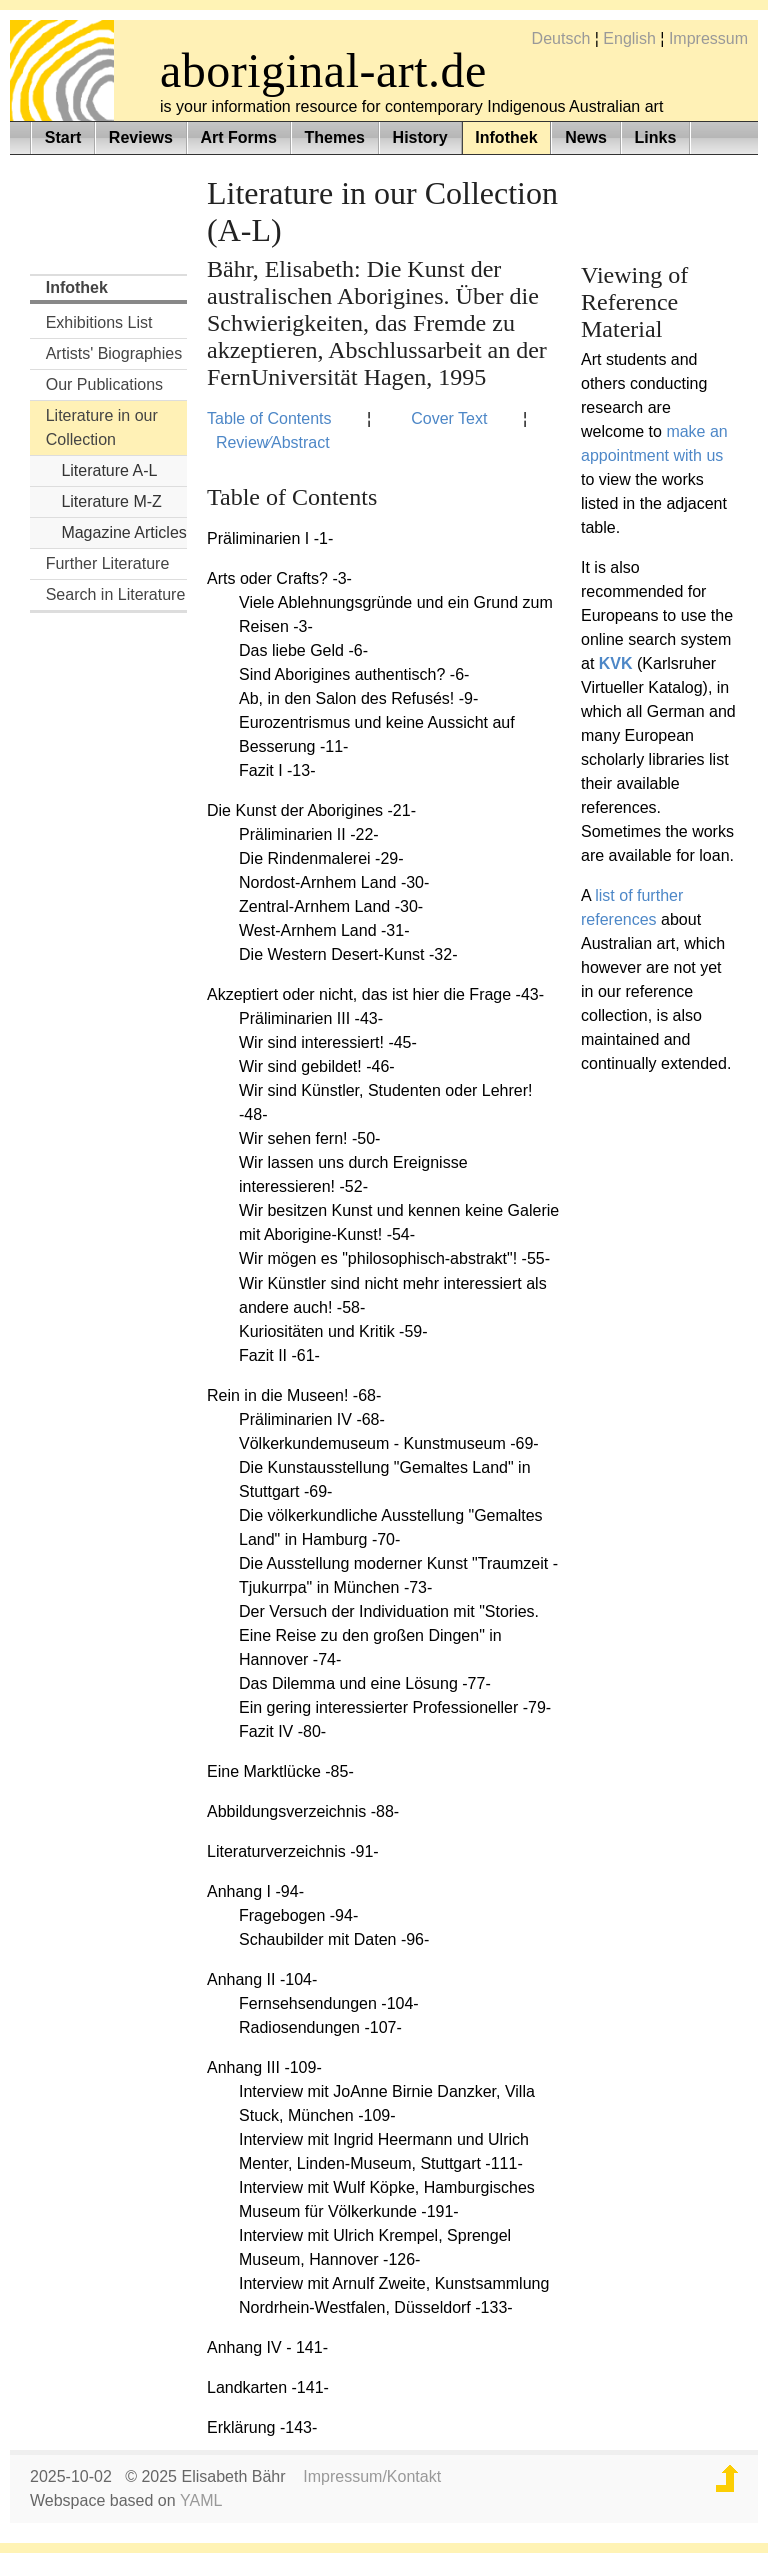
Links (656, 137)
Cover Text (449, 418)
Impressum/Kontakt (372, 2476)
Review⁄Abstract (273, 442)
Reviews (141, 137)
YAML (201, 2500)
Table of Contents (269, 418)
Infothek (506, 137)
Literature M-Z (111, 501)
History (420, 137)
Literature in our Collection (102, 427)
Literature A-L (109, 470)
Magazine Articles (123, 532)
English (629, 38)
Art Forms (238, 137)
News (586, 137)
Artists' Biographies (114, 353)
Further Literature (108, 563)
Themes (335, 137)
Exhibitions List (99, 322)
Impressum (708, 38)
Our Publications (104, 384)
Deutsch (561, 38)
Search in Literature (116, 594)
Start (63, 137)
